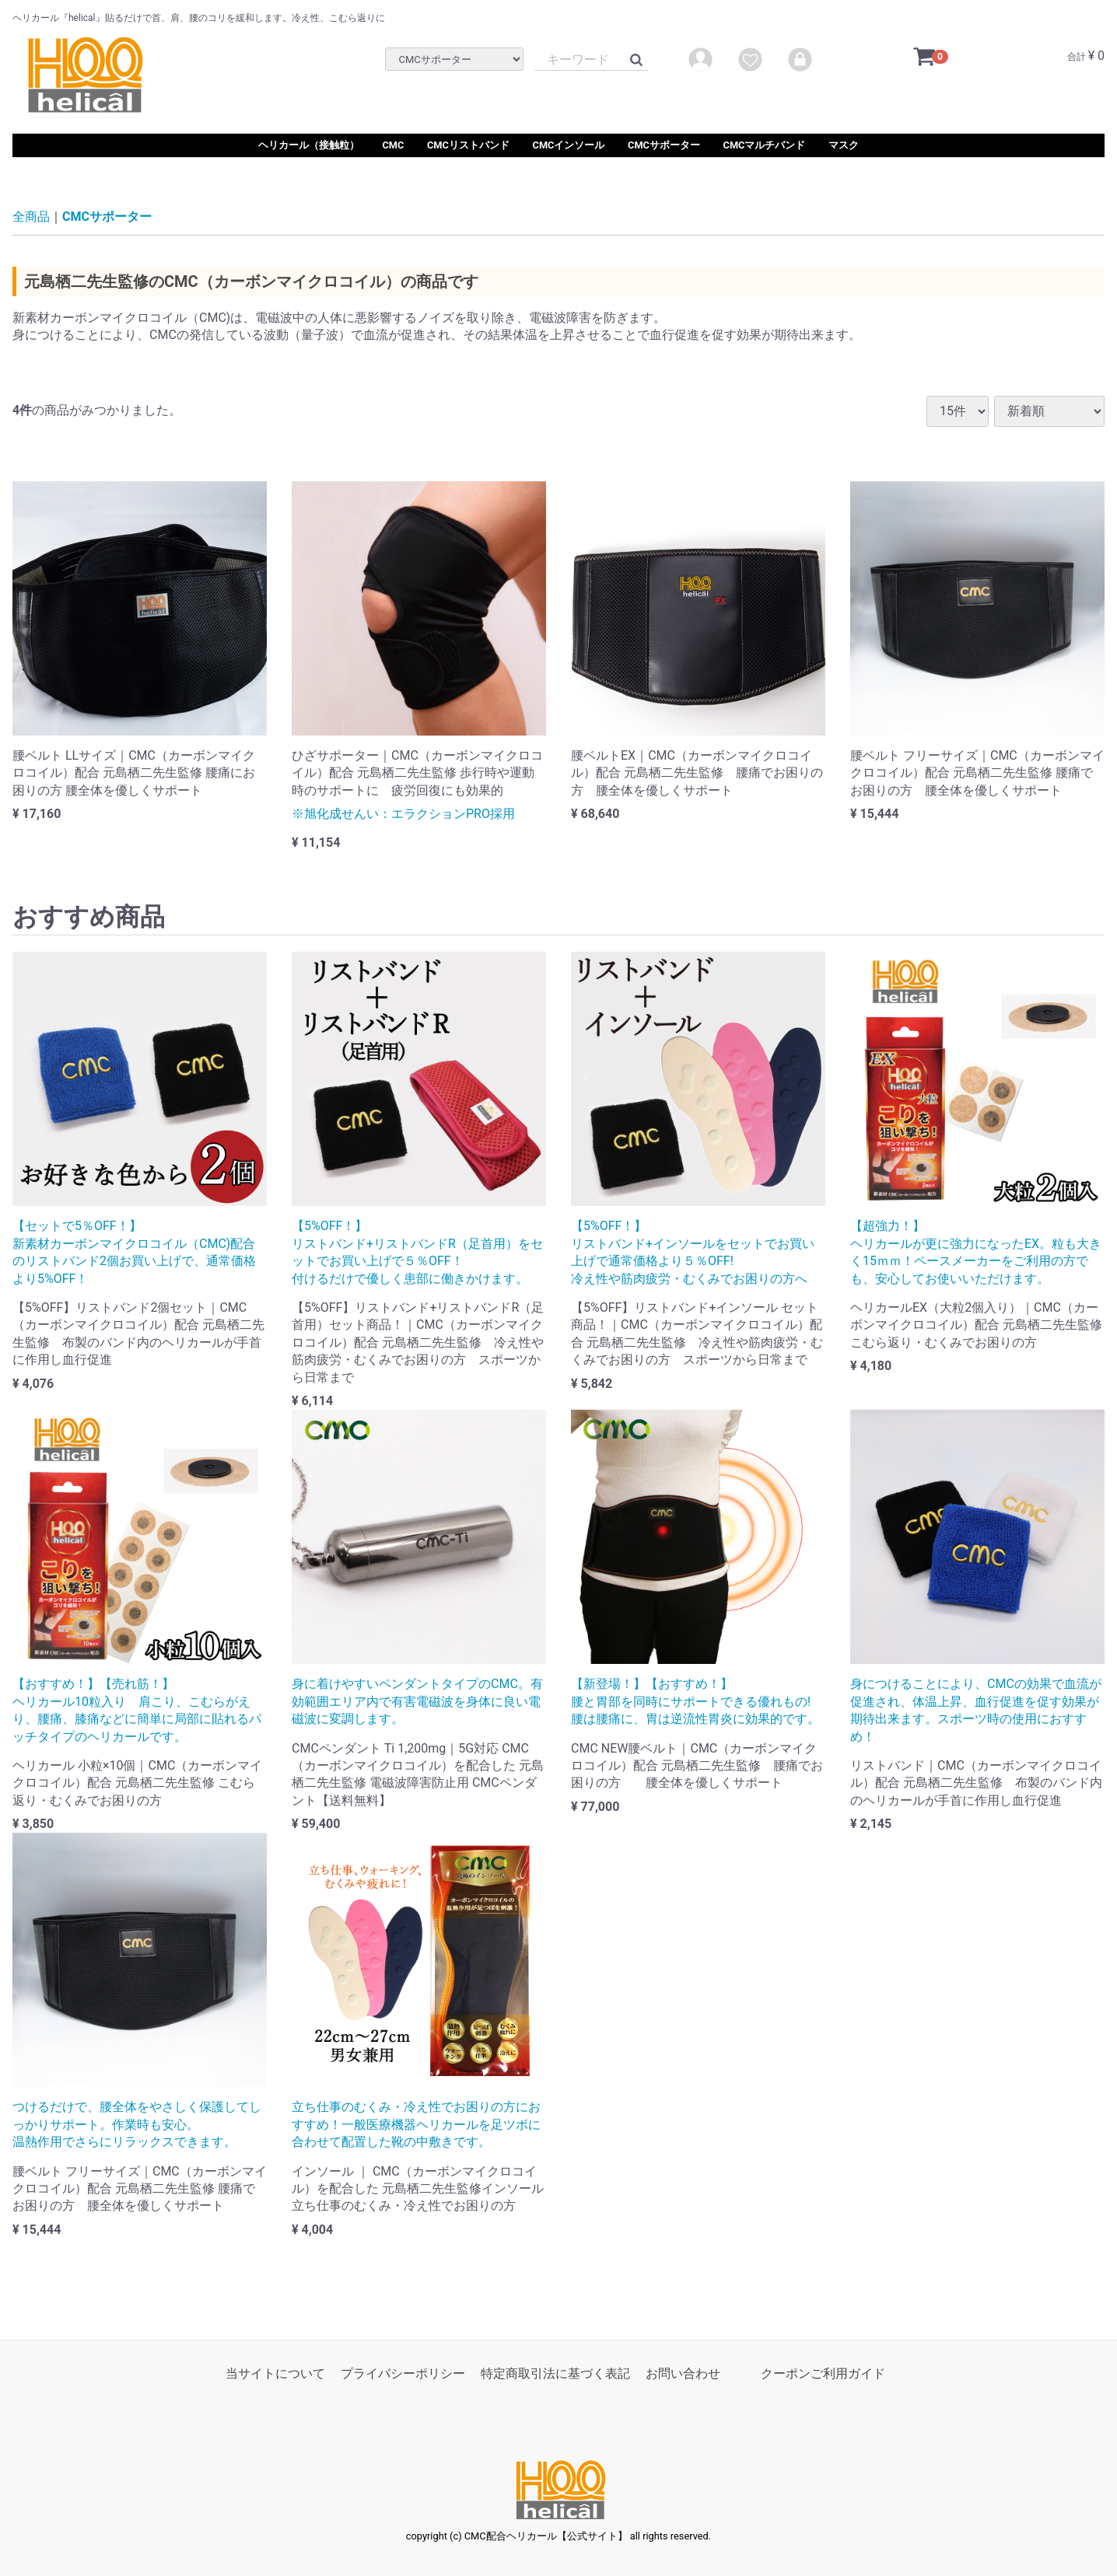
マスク (843, 145)
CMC (393, 145)
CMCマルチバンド (764, 145)
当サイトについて (275, 2373)
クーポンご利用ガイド (823, 2373)
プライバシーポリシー (403, 2373)
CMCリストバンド (468, 145)
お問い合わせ (683, 2373)
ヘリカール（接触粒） (308, 145)
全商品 (31, 216)
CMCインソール (569, 145)
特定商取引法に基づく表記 (555, 2373)
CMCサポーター (664, 145)
